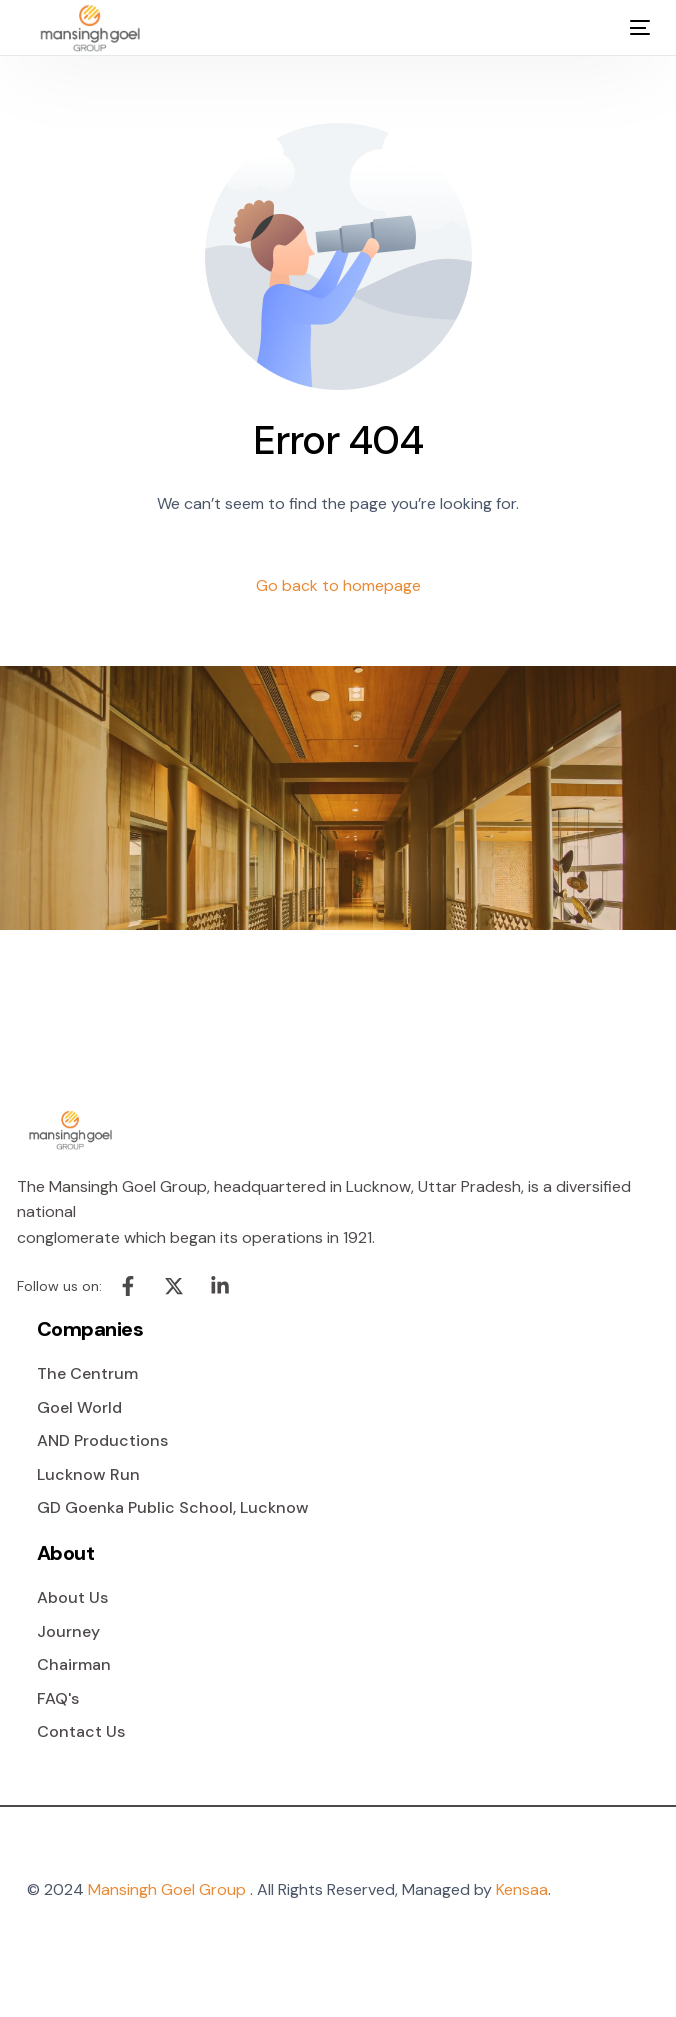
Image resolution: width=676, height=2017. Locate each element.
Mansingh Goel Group (167, 1889)
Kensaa (522, 1889)
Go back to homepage (338, 585)
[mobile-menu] (626, 28)
